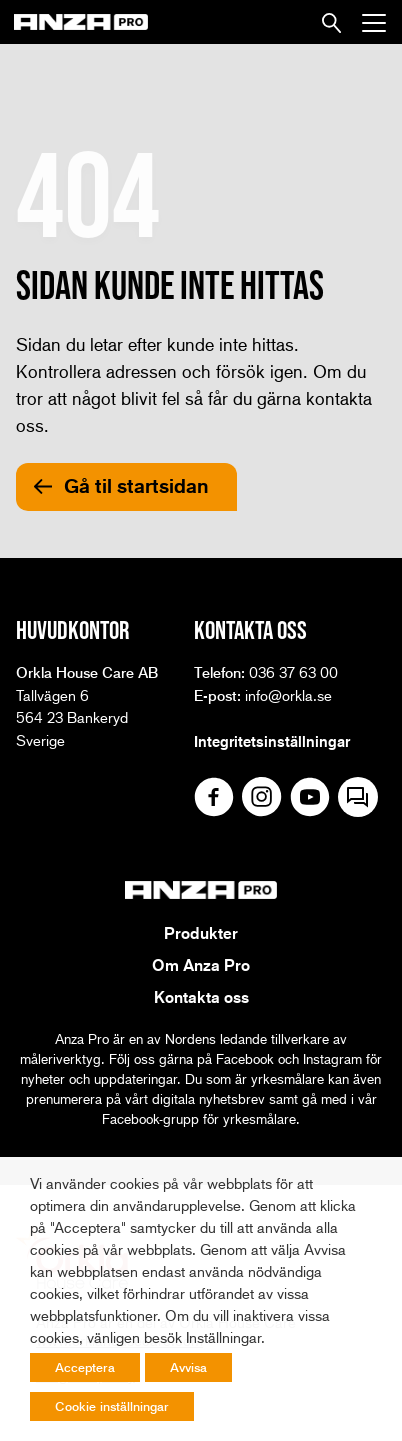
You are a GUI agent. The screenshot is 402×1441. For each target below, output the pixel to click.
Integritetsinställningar (272, 741)
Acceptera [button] (85, 1367)
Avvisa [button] (188, 1367)
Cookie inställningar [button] (112, 1406)
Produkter (201, 933)
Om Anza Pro (201, 965)
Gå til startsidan (136, 486)
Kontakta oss (201, 997)
